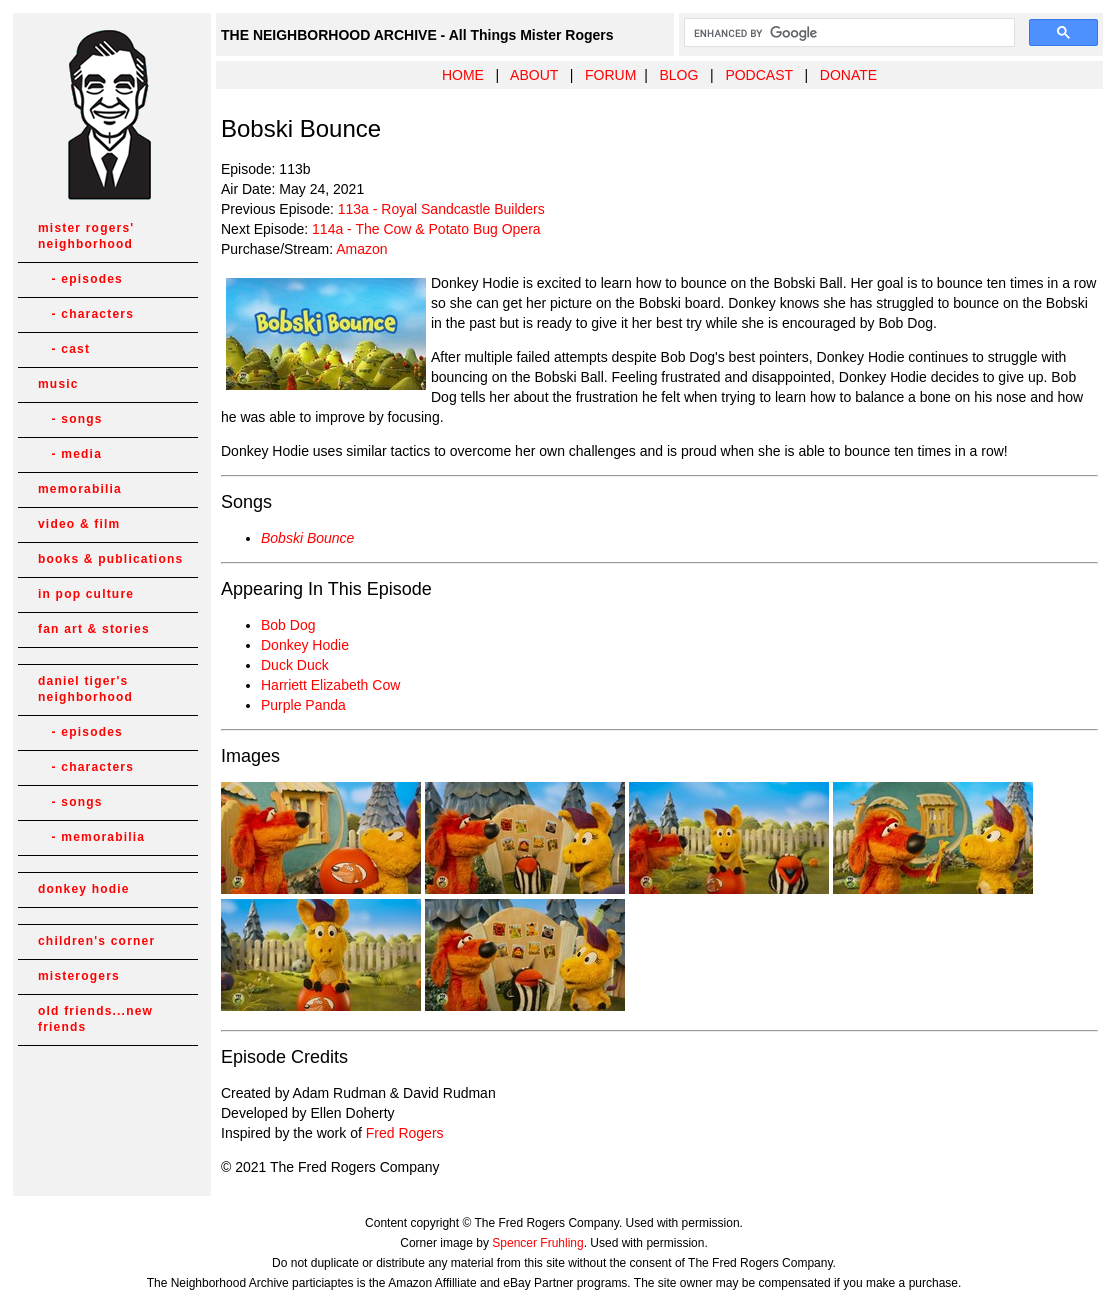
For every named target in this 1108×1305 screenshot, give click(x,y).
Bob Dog (288, 625)
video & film (79, 524)
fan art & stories (94, 629)
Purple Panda (303, 705)
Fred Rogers (405, 1133)
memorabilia (80, 489)
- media (70, 454)
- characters (86, 314)
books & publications (110, 559)
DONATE (848, 75)
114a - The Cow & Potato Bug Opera (426, 229)
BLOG (678, 75)
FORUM (610, 75)
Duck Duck (295, 665)
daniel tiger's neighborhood (85, 689)
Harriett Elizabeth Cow (330, 685)
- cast (64, 349)
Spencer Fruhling (537, 1243)
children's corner (96, 941)
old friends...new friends (95, 1019)
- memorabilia (91, 837)
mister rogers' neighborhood (86, 236)
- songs (70, 419)
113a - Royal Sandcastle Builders (441, 209)
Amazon (361, 249)
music (58, 384)
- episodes (80, 279)
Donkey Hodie (305, 645)
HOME (463, 75)
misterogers (79, 976)
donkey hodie (84, 889)
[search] (847, 33)
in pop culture (86, 594)
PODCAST (758, 75)
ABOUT (534, 75)
